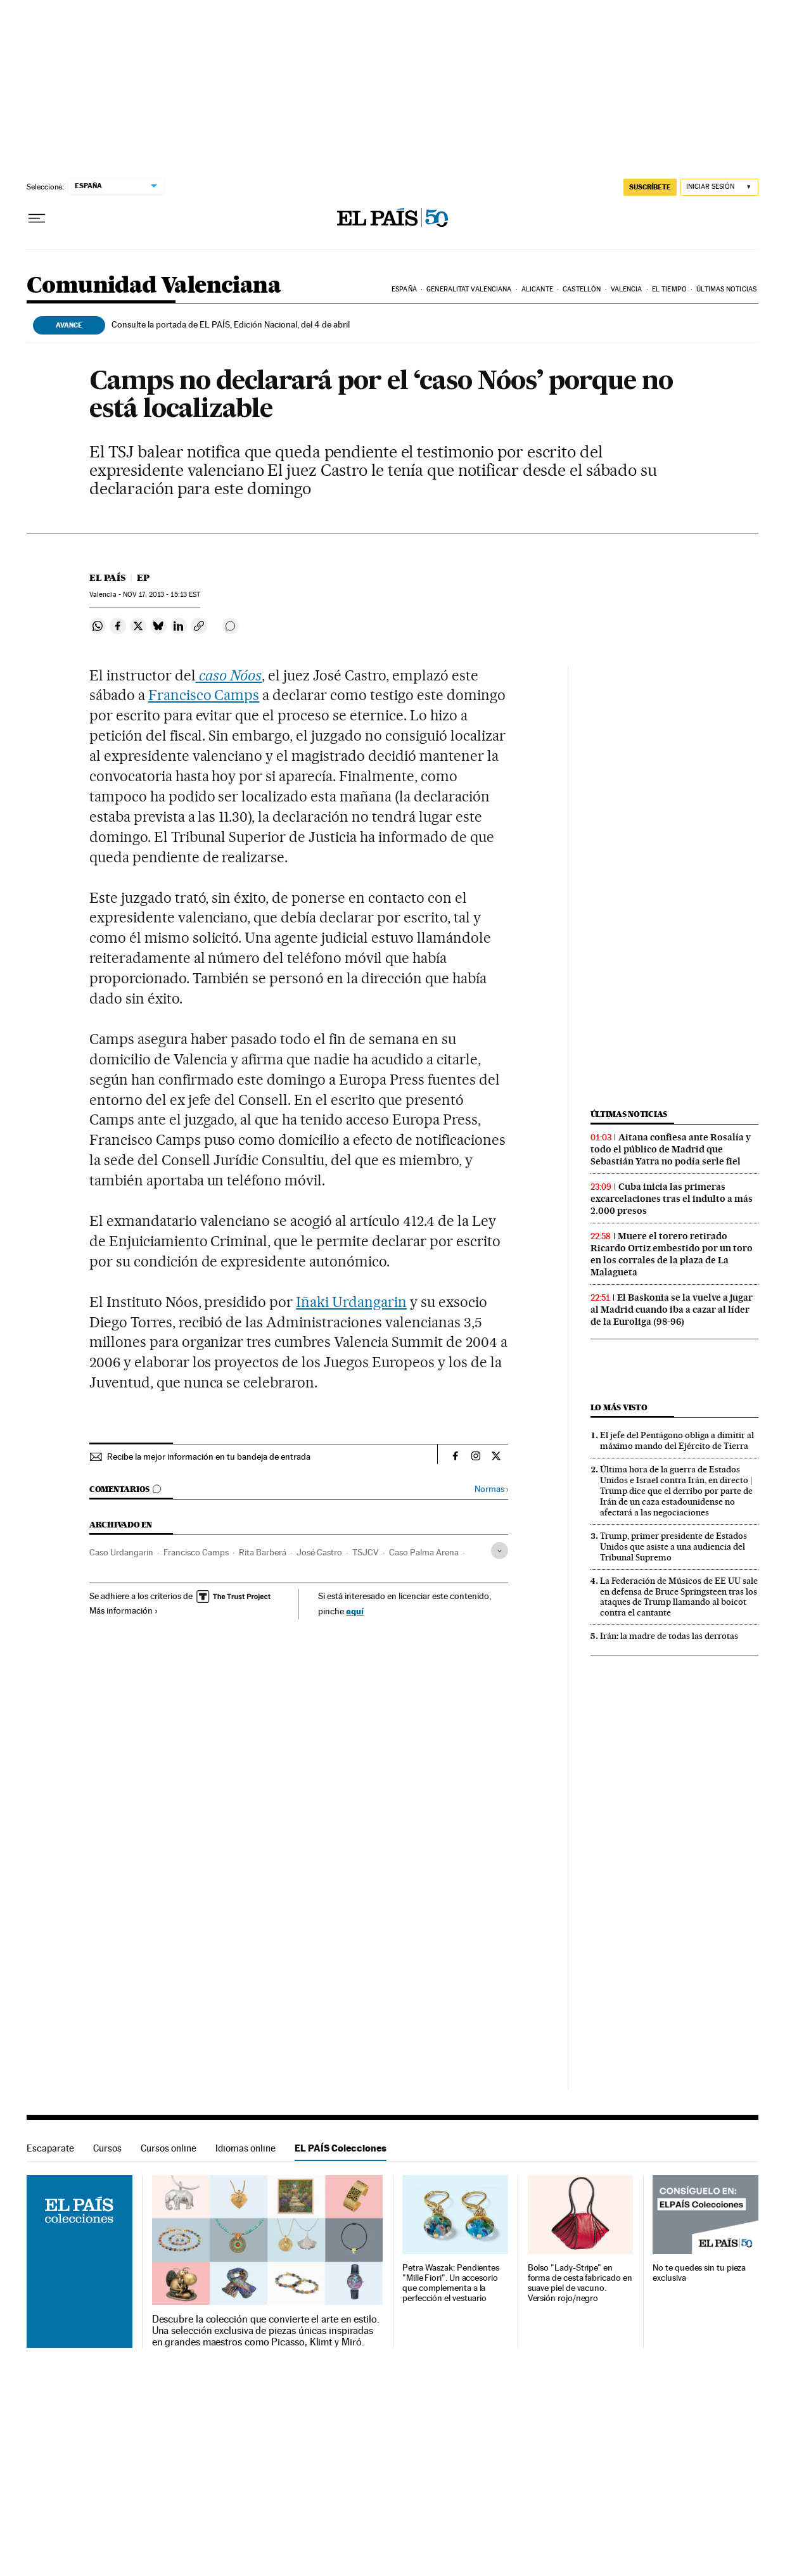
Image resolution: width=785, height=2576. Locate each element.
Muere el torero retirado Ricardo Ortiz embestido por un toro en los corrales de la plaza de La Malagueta (671, 1254)
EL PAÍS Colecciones (340, 2148)
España (404, 289)
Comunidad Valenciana (154, 286)
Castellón (582, 289)
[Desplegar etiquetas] (499, 1550)
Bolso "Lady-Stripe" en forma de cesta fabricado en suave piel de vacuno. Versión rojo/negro (580, 2283)
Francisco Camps (204, 695)
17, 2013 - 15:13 (161, 594)
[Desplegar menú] (37, 218)
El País (107, 577)
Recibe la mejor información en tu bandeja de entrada (208, 1456)
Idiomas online (245, 2148)
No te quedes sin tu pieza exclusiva (699, 2273)
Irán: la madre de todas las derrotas (669, 1636)
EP (143, 577)
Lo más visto (619, 1407)
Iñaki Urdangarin (351, 1302)
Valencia (626, 289)
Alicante (537, 289)
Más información (123, 1610)
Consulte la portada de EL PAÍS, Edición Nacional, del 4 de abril (231, 324)
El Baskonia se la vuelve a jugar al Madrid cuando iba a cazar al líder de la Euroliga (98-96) (671, 1309)
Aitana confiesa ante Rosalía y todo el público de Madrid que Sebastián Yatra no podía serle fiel (670, 1149)
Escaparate (50, 2148)
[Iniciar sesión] (719, 187)
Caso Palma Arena (424, 1552)
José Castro (319, 1552)
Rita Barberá (262, 1552)
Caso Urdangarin (121, 1552)
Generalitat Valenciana (468, 289)
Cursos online (168, 2148)
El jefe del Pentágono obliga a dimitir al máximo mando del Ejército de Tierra (677, 1440)
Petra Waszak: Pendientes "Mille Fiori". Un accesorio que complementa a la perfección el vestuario (450, 2283)
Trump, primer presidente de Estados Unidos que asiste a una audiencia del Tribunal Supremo (673, 1546)
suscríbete (650, 186)
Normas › (491, 1489)
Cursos (107, 2148)
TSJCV (365, 1552)
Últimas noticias (726, 289)
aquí (355, 1610)
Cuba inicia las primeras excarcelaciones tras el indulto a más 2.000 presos (671, 1198)
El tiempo (669, 289)
